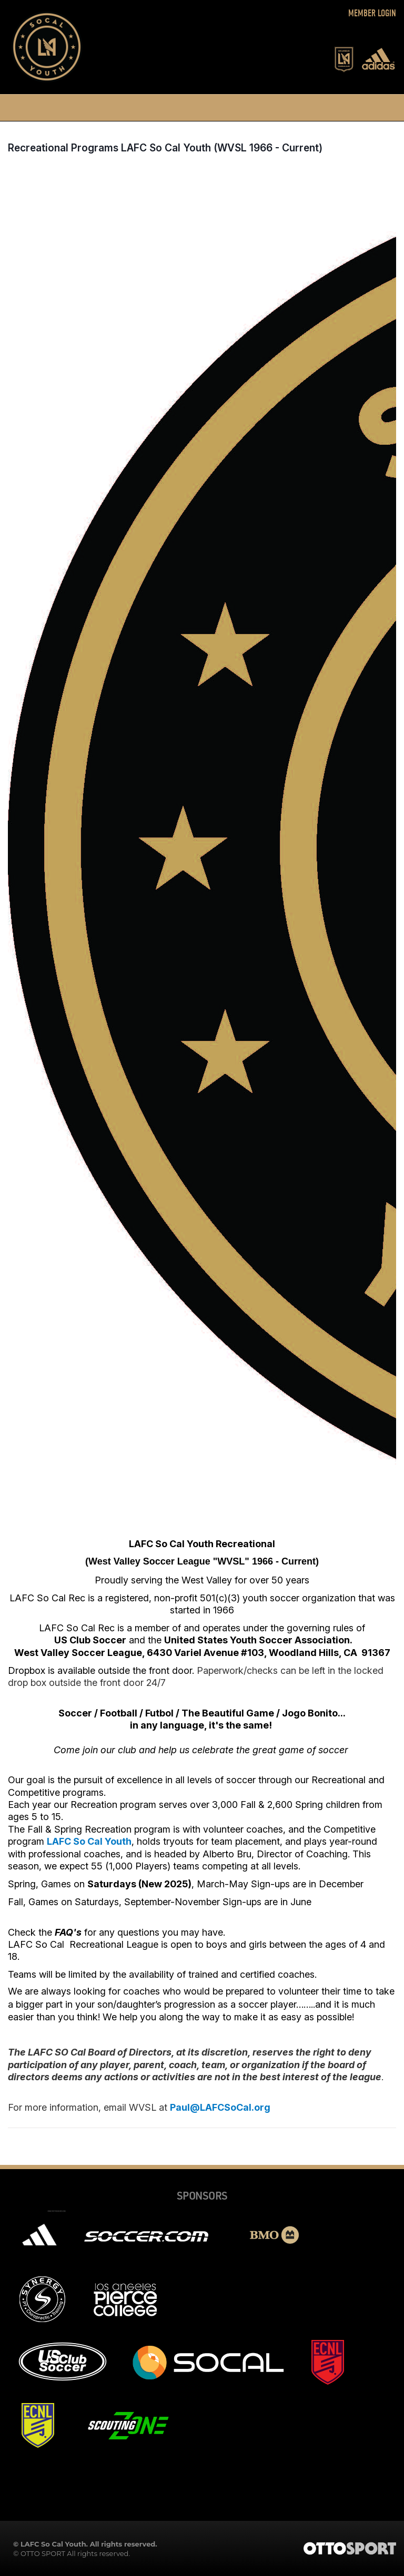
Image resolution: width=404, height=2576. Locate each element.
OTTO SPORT (43, 2553)
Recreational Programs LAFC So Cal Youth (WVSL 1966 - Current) (165, 147)
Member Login (372, 13)
